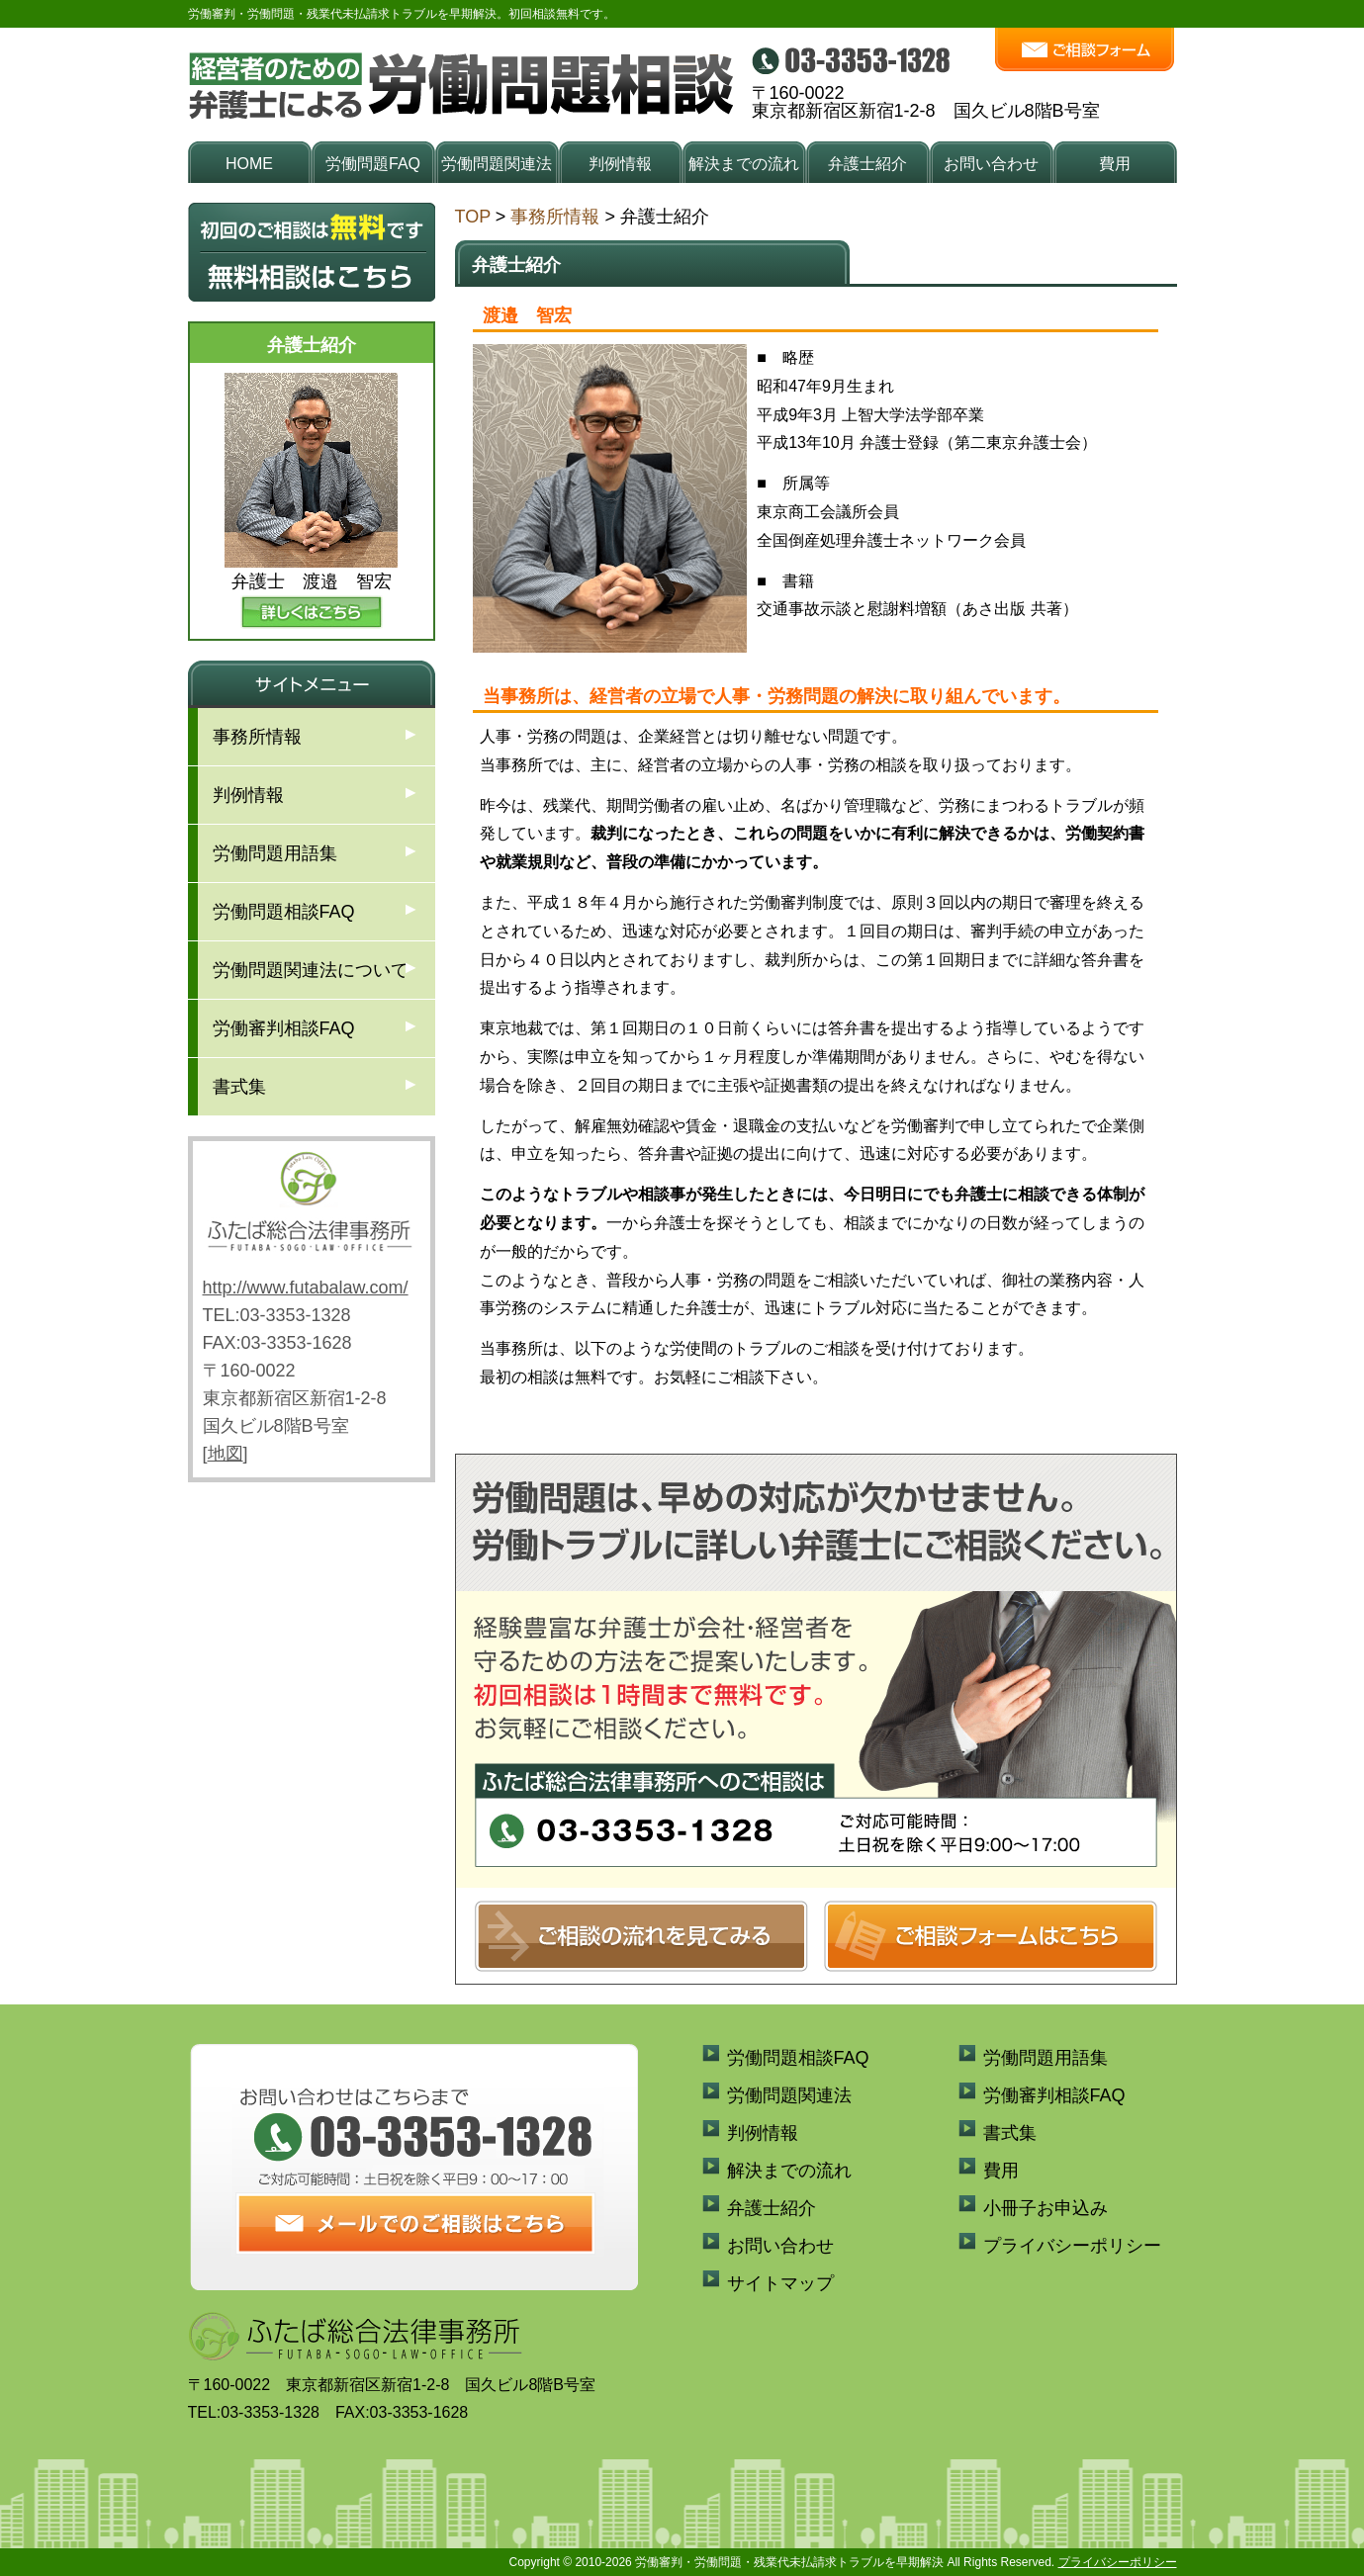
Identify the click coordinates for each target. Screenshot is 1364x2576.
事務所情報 (554, 216)
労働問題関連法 (496, 163)
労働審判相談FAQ (284, 1028)
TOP (473, 216)
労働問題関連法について (311, 970)
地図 (225, 1454)
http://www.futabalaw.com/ (306, 1287)
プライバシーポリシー (1072, 2246)
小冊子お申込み (1045, 2208)
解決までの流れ (743, 163)
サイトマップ (780, 2283)
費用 (1115, 163)
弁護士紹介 (867, 163)
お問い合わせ (991, 163)
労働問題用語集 (275, 853)
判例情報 (620, 163)
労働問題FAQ (372, 163)
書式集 (239, 1087)
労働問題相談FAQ (284, 912)
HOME (249, 163)
